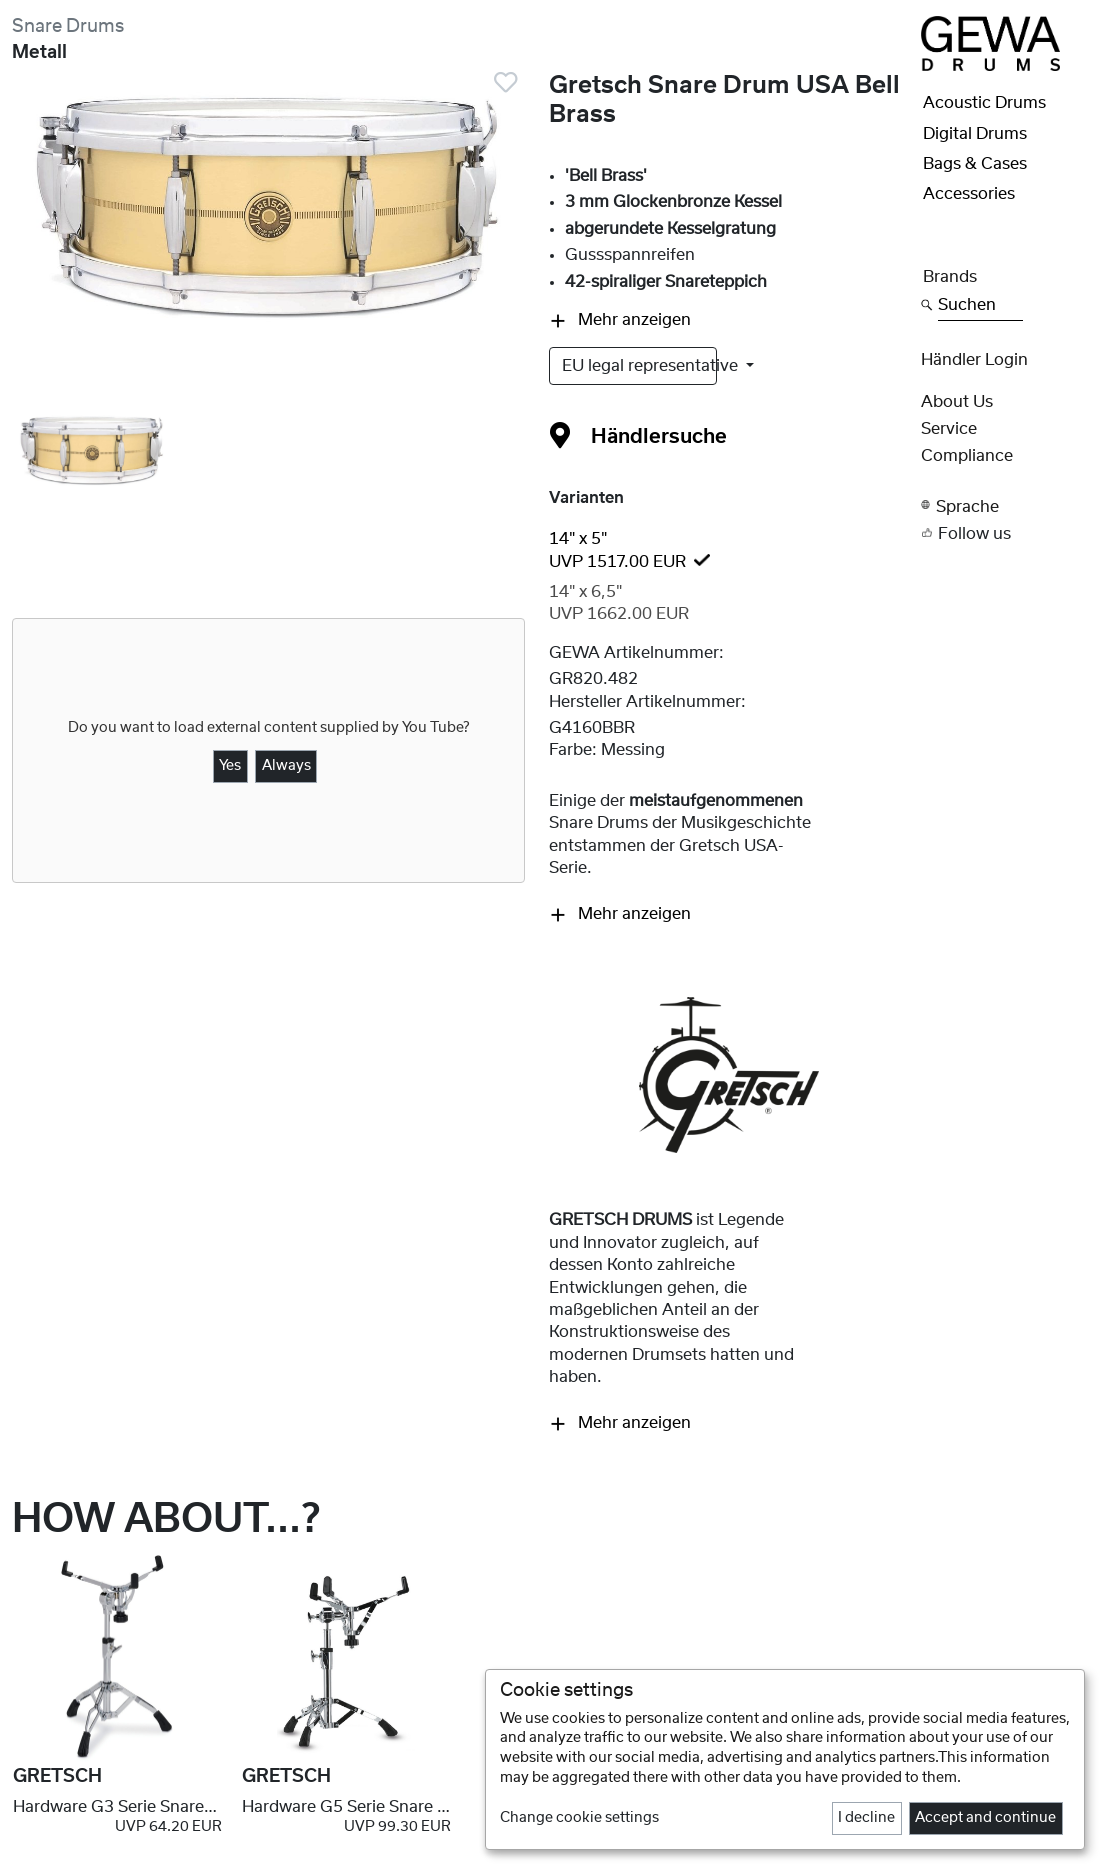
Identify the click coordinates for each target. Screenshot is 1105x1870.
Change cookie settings (579, 1818)
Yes (230, 766)
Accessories (969, 194)
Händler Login (974, 360)
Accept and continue (985, 1818)
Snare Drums (68, 26)
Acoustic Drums (984, 103)
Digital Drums (975, 134)
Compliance (967, 456)
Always (286, 766)
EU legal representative (639, 366)
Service (949, 429)
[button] (1007, 505)
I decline (866, 1818)
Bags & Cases (975, 164)
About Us (957, 402)
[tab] (729, 550)
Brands (950, 277)
